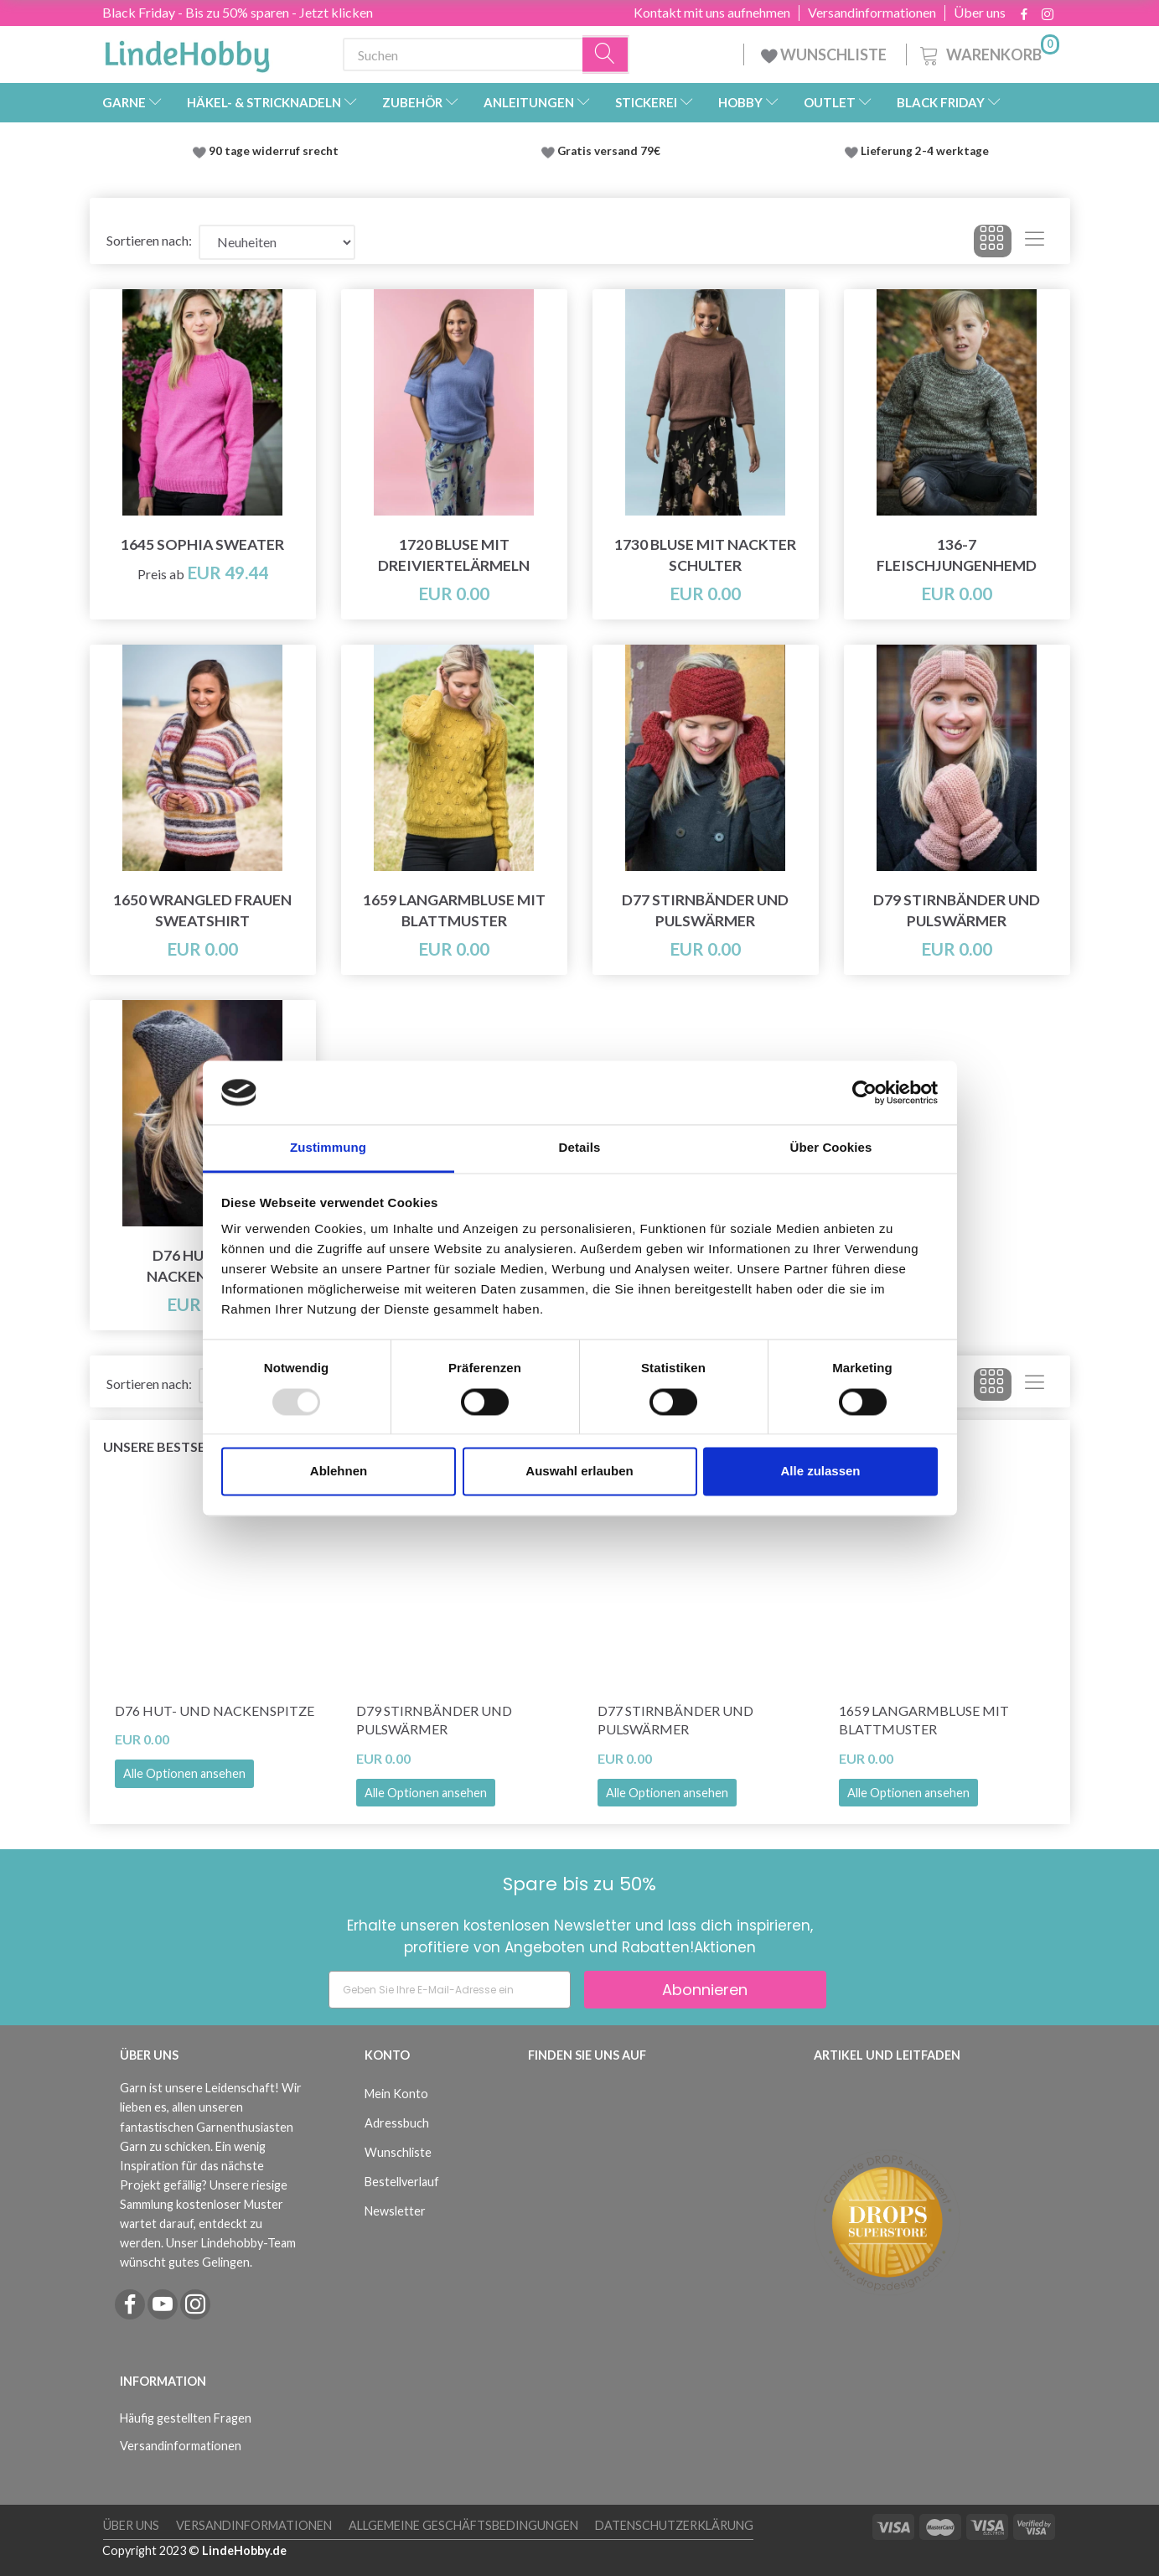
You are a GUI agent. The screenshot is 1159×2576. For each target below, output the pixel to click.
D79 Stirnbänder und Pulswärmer (956, 910)
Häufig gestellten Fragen (185, 2418)
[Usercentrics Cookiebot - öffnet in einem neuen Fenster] (864, 1092)
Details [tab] (580, 1148)
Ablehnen (338, 1471)
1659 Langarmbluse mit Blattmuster (454, 910)
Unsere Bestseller (169, 1446)
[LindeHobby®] (187, 51)
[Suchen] (605, 55)
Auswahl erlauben (579, 1471)
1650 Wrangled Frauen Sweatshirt (202, 910)
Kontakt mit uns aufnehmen (712, 12)
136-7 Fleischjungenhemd (957, 555)
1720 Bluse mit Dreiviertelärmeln (454, 555)
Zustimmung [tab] (328, 1148)
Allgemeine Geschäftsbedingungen (463, 2525)
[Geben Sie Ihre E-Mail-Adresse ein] (450, 1989)
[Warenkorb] (988, 52)
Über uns (980, 12)
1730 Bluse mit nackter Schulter (705, 555)
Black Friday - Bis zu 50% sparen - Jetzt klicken (237, 12)
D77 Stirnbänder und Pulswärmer (705, 910)
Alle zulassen (820, 1471)
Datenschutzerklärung (674, 2525)
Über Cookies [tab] (831, 1148)
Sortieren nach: (149, 240)
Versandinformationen (872, 12)
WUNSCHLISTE (825, 54)
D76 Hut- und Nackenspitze (214, 1710)
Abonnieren (705, 1989)
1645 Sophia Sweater (202, 544)
